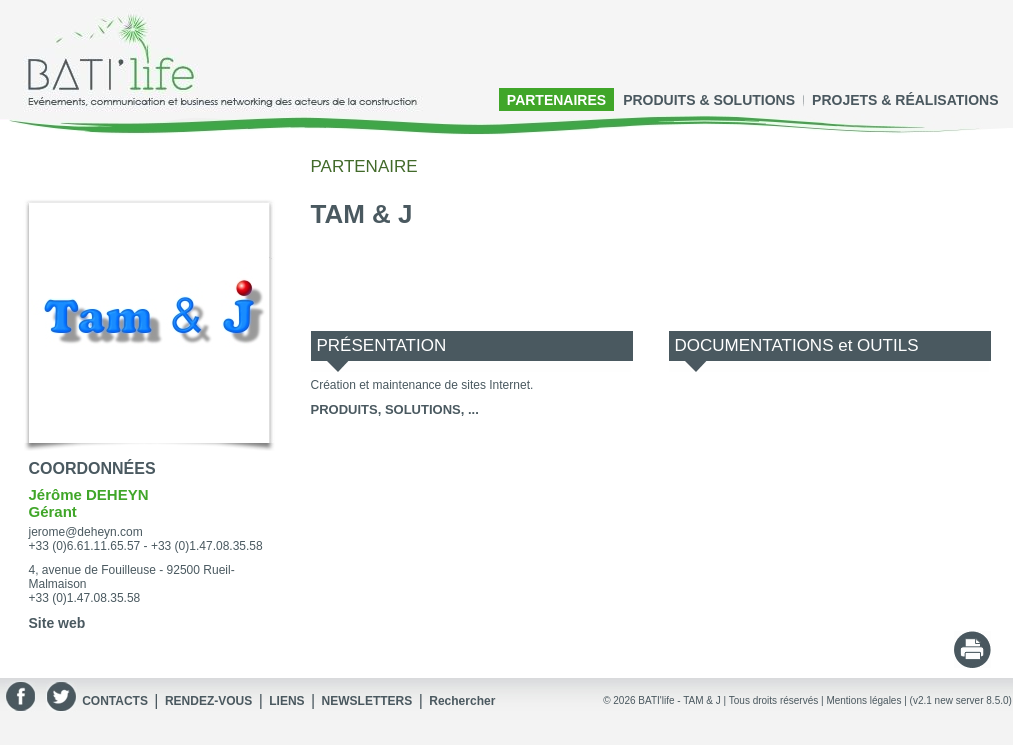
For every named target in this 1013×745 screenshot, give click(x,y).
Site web (57, 623)
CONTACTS (115, 701)
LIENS (286, 701)
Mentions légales (863, 700)
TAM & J (702, 700)
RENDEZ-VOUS (208, 701)
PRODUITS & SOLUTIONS (709, 100)
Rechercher (462, 701)
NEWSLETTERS (367, 701)
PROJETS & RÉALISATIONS (905, 100)
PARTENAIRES (556, 100)
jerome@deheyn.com (86, 532)
